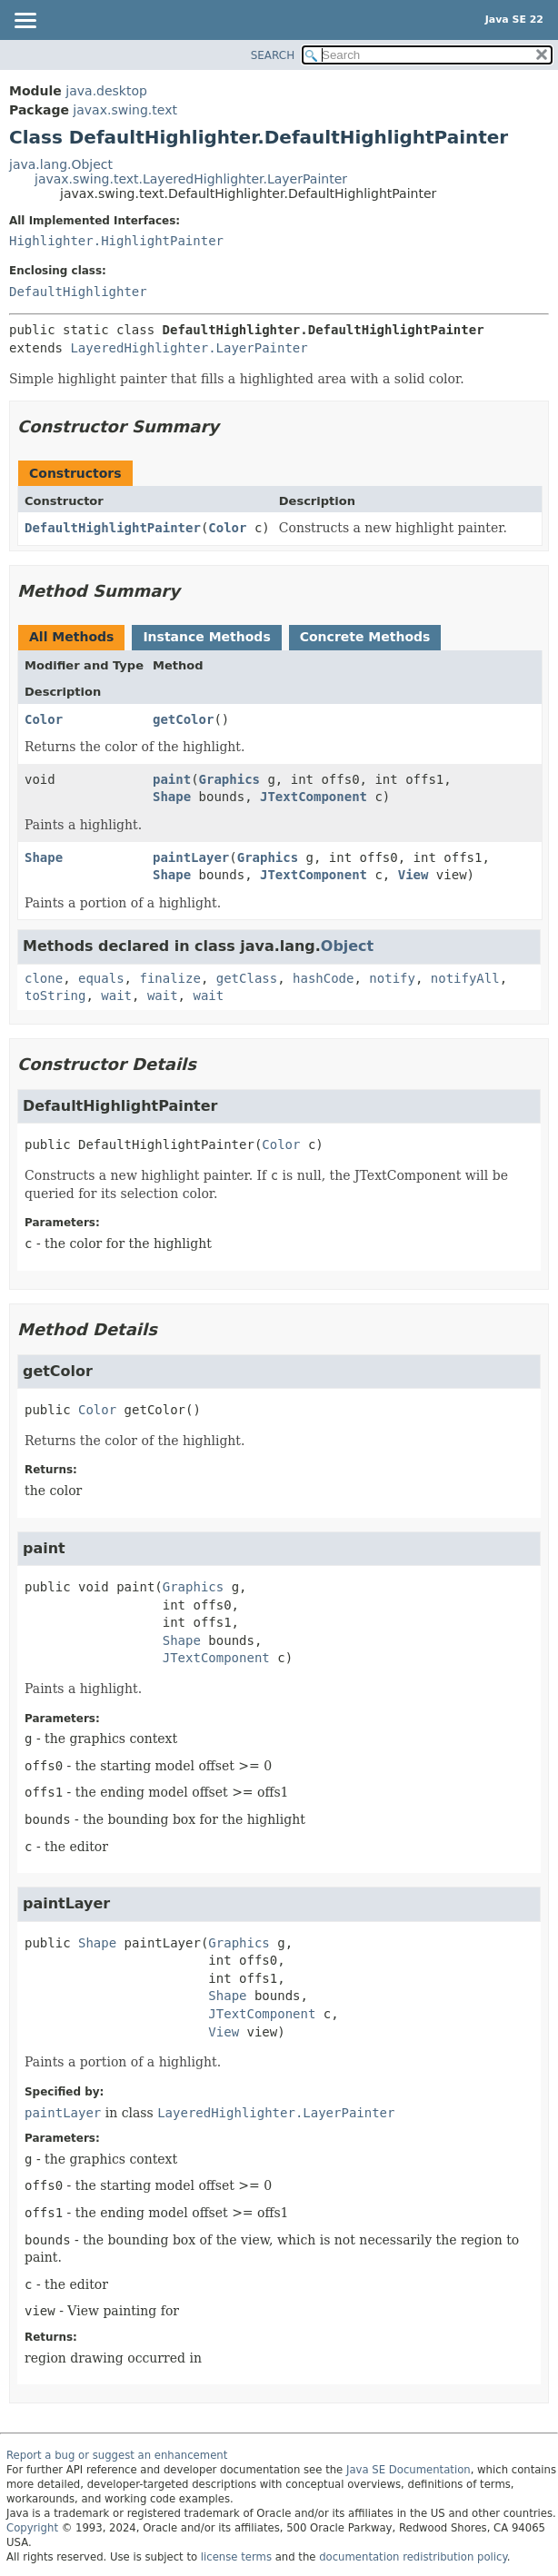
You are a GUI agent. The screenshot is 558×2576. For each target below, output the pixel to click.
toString (55, 995)
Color (227, 527)
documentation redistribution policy (412, 2557)
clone (44, 978)
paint (172, 779)
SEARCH (273, 55)
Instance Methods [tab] (206, 636)
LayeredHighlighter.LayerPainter (188, 348)
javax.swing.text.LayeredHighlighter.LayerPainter (191, 179)
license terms (236, 2557)
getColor (183, 719)
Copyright (32, 2528)
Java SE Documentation (408, 2469)
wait (116, 995)
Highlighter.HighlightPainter (116, 240)
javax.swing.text (125, 110)
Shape (172, 796)
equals (101, 978)
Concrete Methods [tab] (365, 636)
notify (392, 978)
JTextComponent (313, 796)
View (413, 874)
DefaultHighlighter (78, 291)
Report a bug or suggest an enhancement (116, 2455)
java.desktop (106, 91)
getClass (246, 978)
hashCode (323, 978)
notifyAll (465, 978)
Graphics (229, 779)
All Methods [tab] (71, 636)
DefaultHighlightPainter (113, 527)
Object (347, 946)
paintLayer (191, 857)
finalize (169, 978)
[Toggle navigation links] (24, 22)
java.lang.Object (61, 164)
